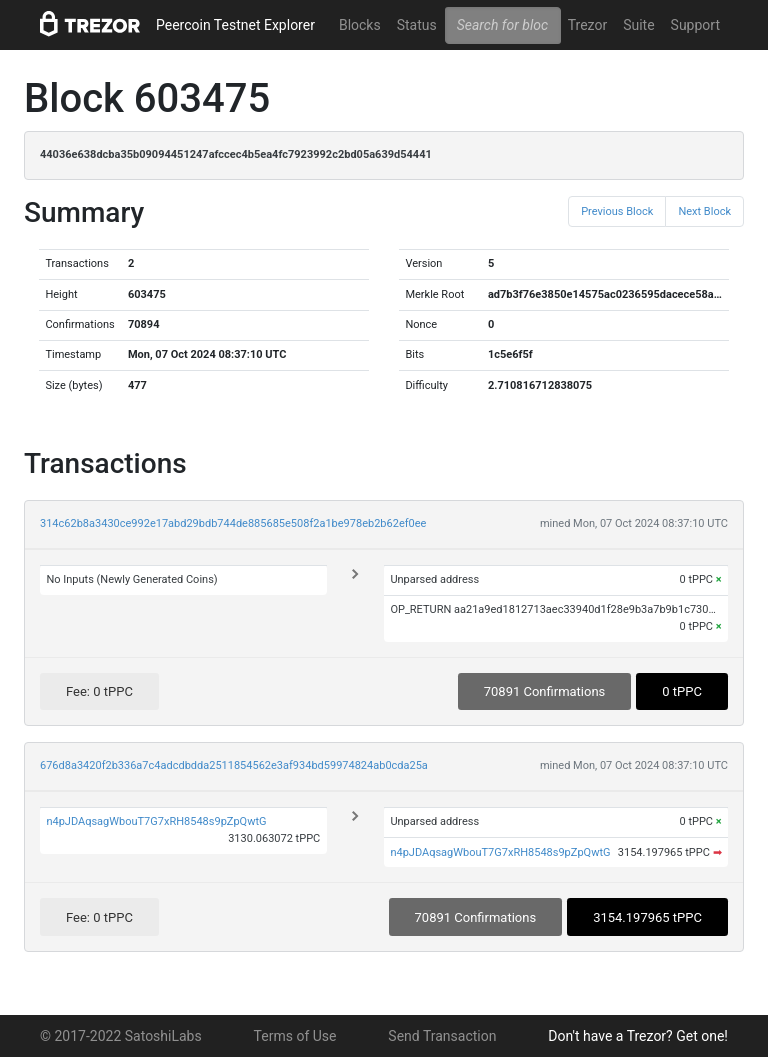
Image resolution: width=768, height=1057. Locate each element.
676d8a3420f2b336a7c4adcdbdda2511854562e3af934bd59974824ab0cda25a (234, 765)
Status (417, 25)
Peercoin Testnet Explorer (235, 25)
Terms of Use (295, 1036)
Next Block (704, 211)
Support (695, 25)
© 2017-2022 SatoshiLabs (121, 1036)
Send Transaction (442, 1036)
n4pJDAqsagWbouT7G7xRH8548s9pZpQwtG (156, 821)
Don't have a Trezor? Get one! (638, 1036)
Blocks (360, 25)
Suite (638, 25)
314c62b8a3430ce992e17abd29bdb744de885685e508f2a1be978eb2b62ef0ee (233, 523)
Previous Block (617, 211)
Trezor (587, 25)
